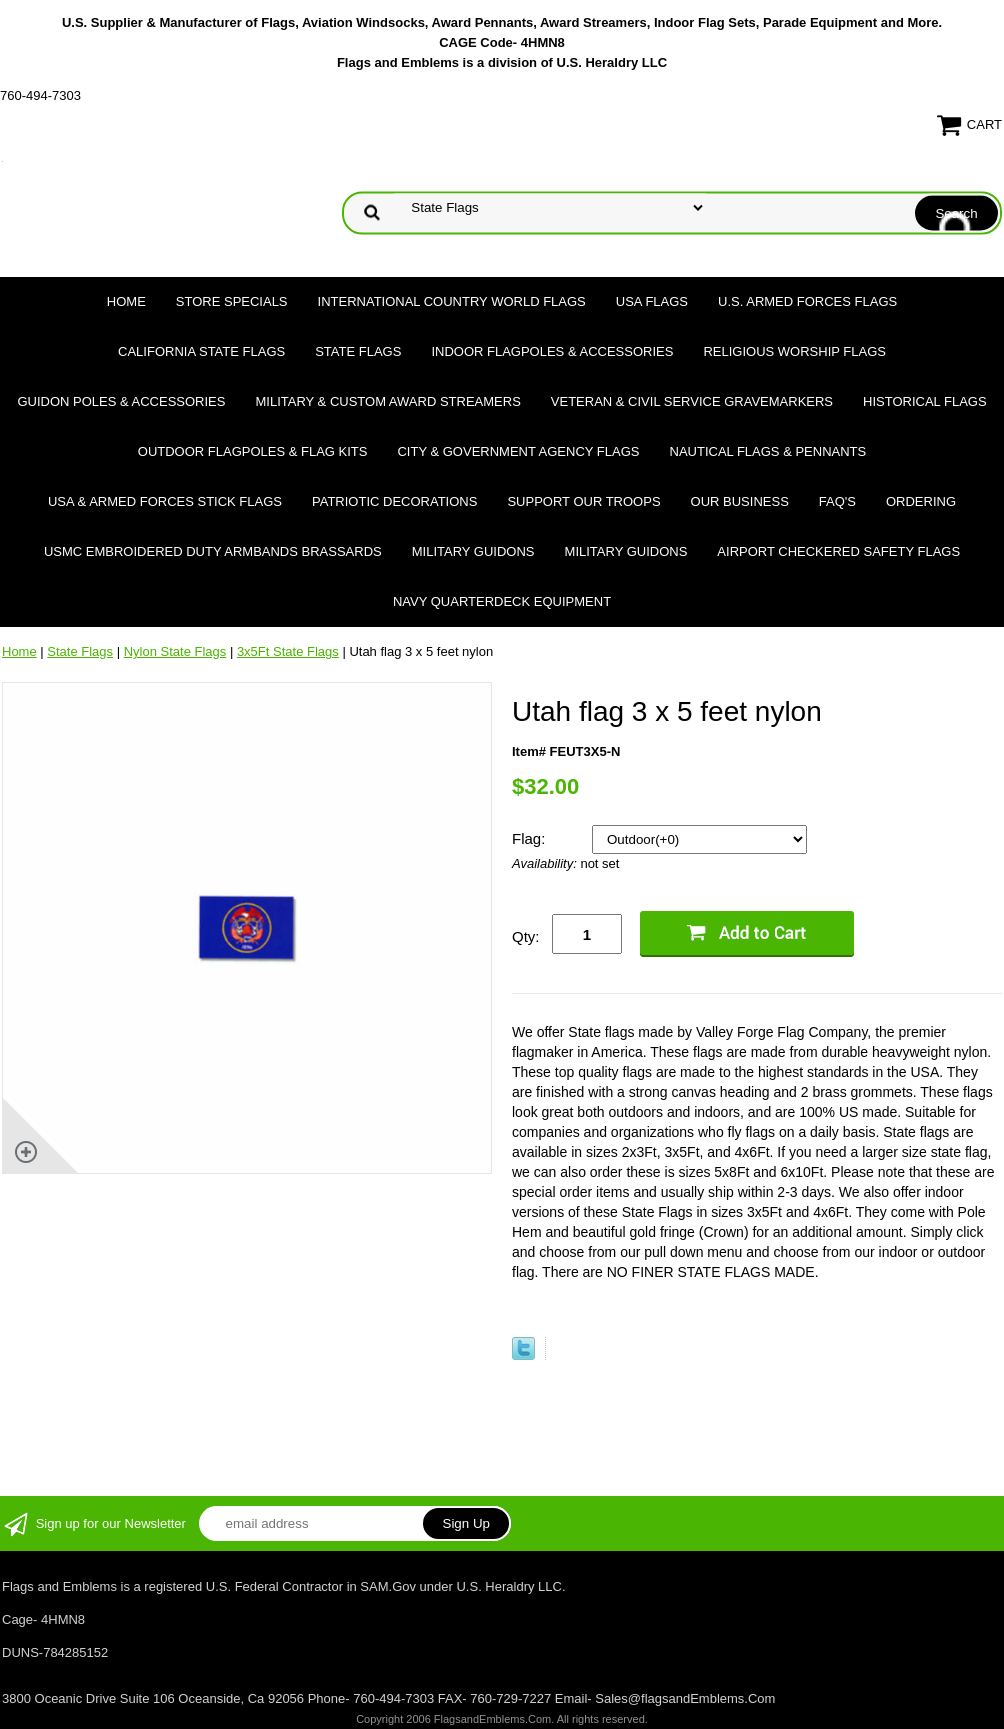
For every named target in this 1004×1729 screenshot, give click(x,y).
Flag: (531, 838)
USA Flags (652, 301)
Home (126, 301)
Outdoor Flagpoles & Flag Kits (253, 451)
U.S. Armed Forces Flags (807, 301)
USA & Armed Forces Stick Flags (165, 501)
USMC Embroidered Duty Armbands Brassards (213, 551)
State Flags (358, 351)
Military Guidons (473, 551)
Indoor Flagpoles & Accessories (552, 351)
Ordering (921, 501)
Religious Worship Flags (794, 351)
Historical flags (925, 401)
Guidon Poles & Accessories (121, 401)
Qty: (526, 936)
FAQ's (837, 501)
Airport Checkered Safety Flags (838, 551)
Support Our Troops (583, 501)
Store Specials (232, 301)
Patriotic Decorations (394, 501)
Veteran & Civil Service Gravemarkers (692, 401)
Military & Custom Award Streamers (387, 401)
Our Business (740, 501)
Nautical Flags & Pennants (768, 451)
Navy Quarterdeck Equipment (502, 601)
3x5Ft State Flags (288, 651)
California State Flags (201, 351)
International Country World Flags (452, 301)
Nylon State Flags (175, 651)
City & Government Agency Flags (518, 451)
